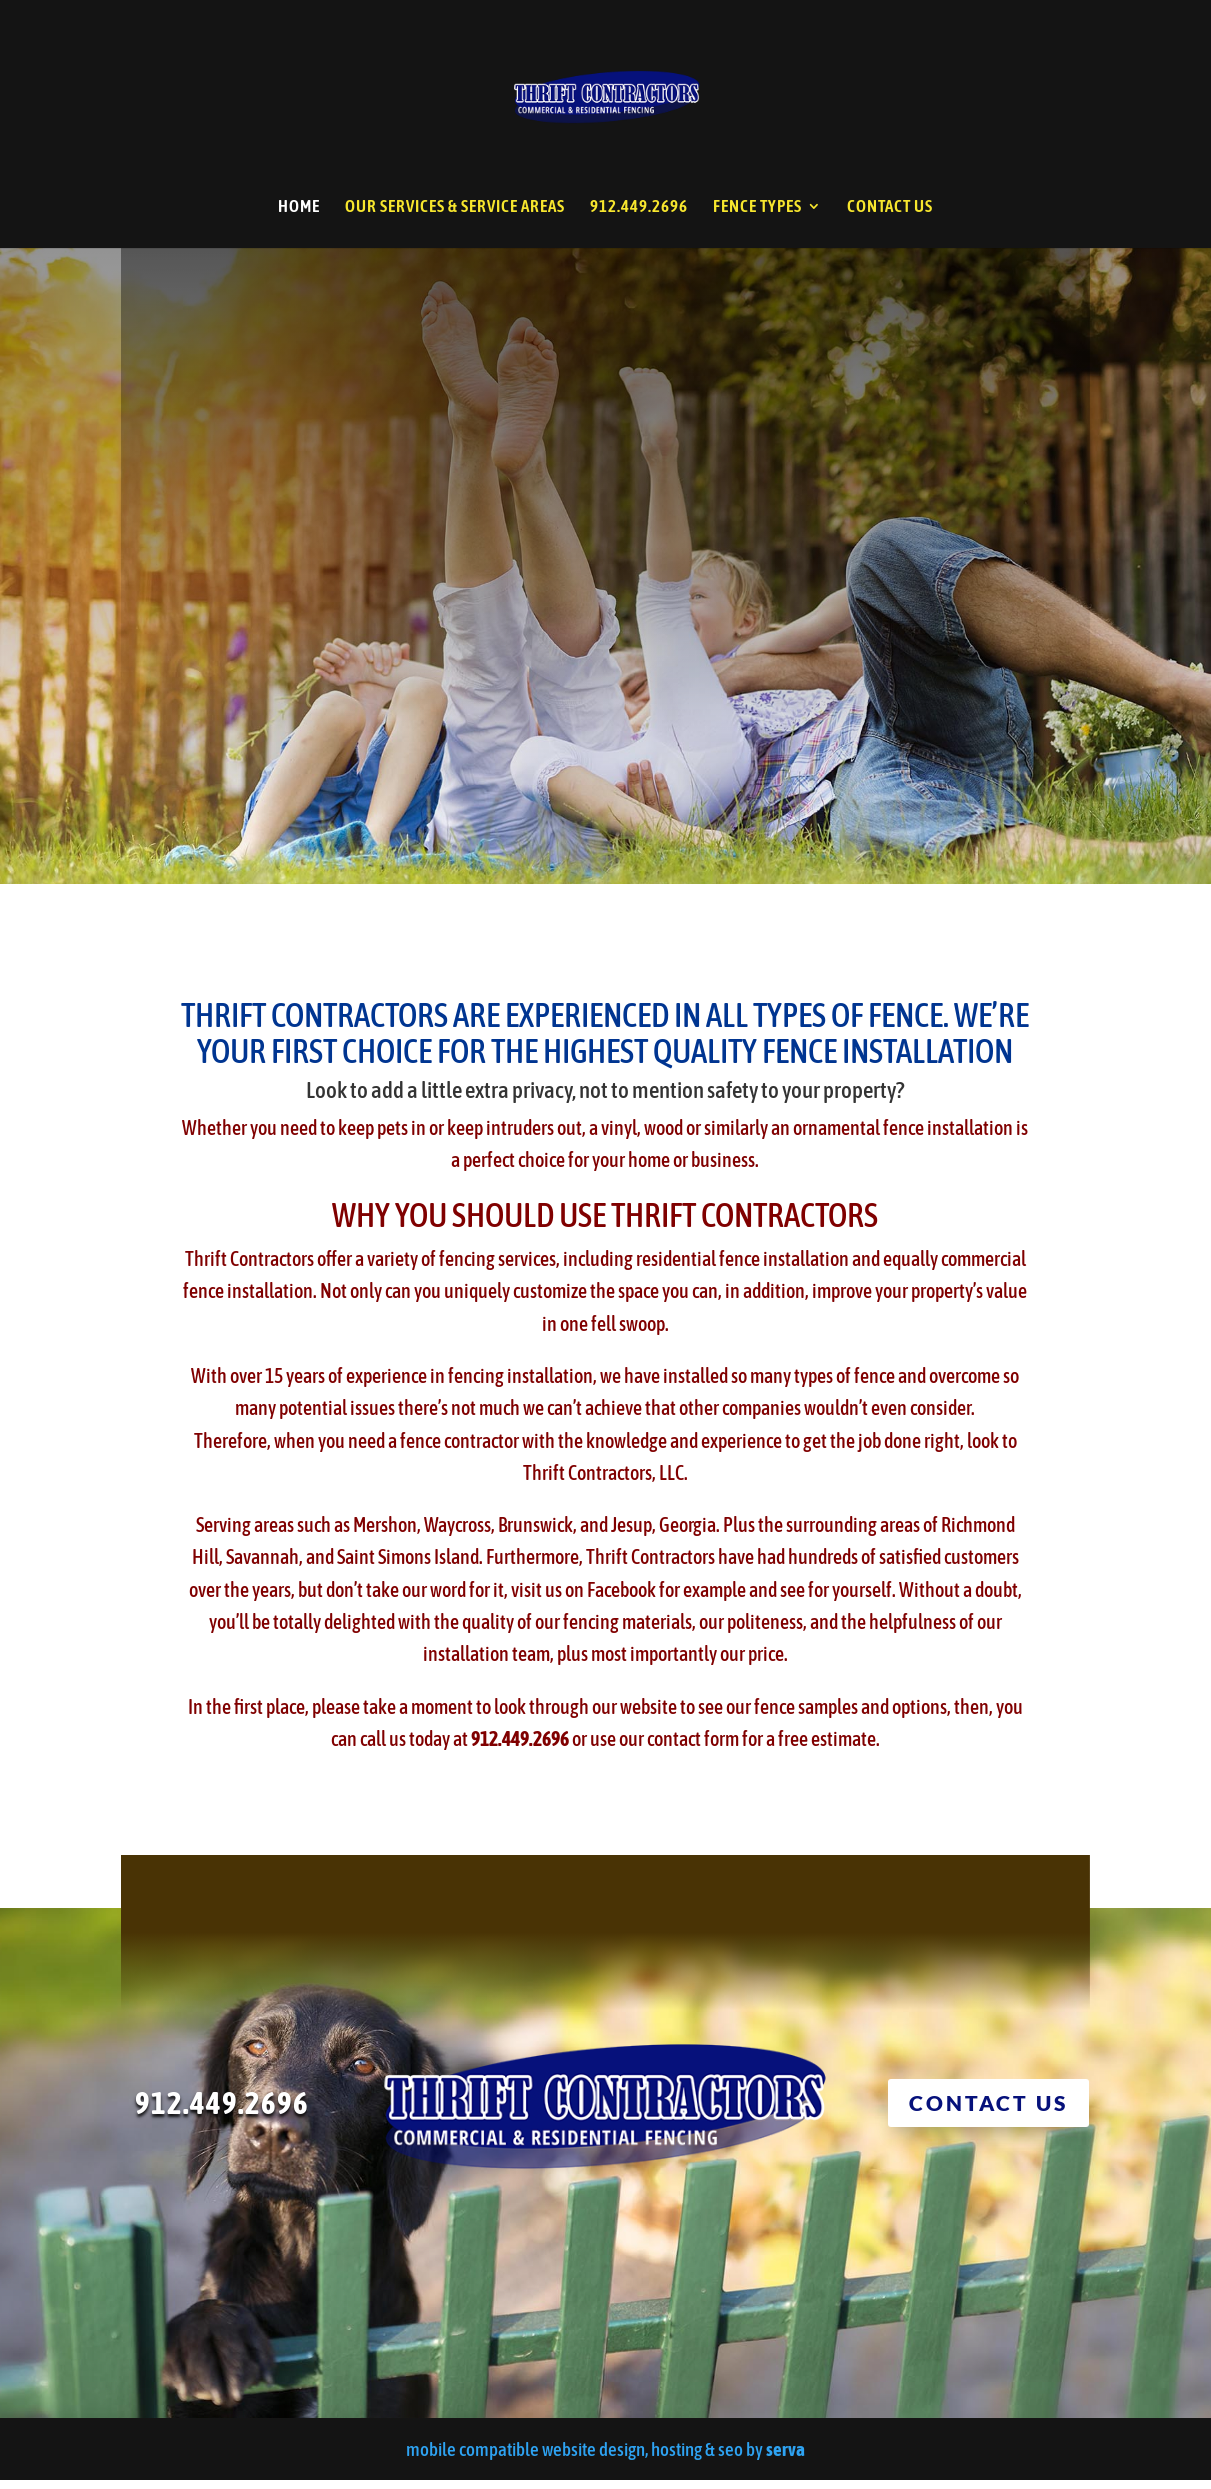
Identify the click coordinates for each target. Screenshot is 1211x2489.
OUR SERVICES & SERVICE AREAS (455, 207)
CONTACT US (890, 207)
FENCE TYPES (757, 207)
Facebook (621, 1598)
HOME (299, 207)
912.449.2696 (639, 207)
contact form (693, 1747)
